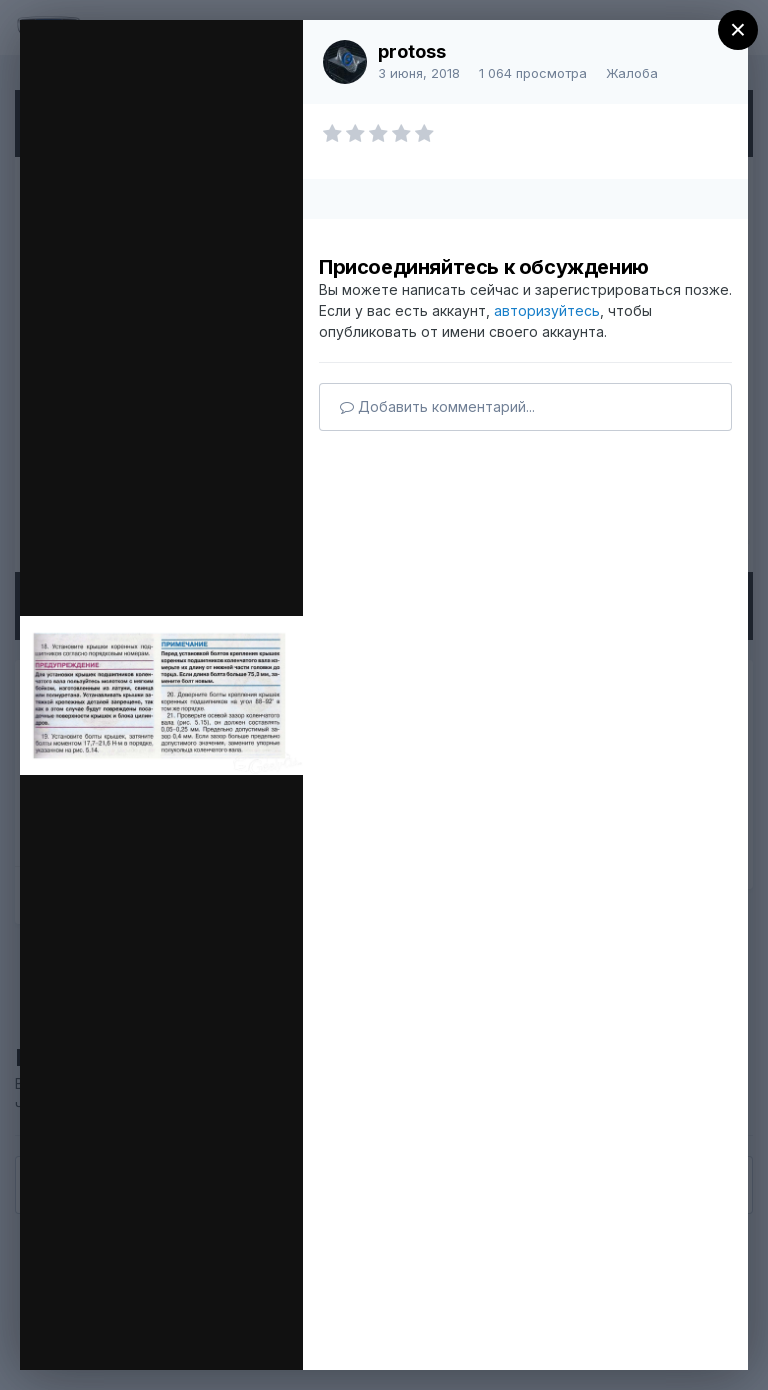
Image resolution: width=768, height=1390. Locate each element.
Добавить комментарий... (437, 406)
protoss (412, 51)
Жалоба (632, 73)
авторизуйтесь (547, 310)
